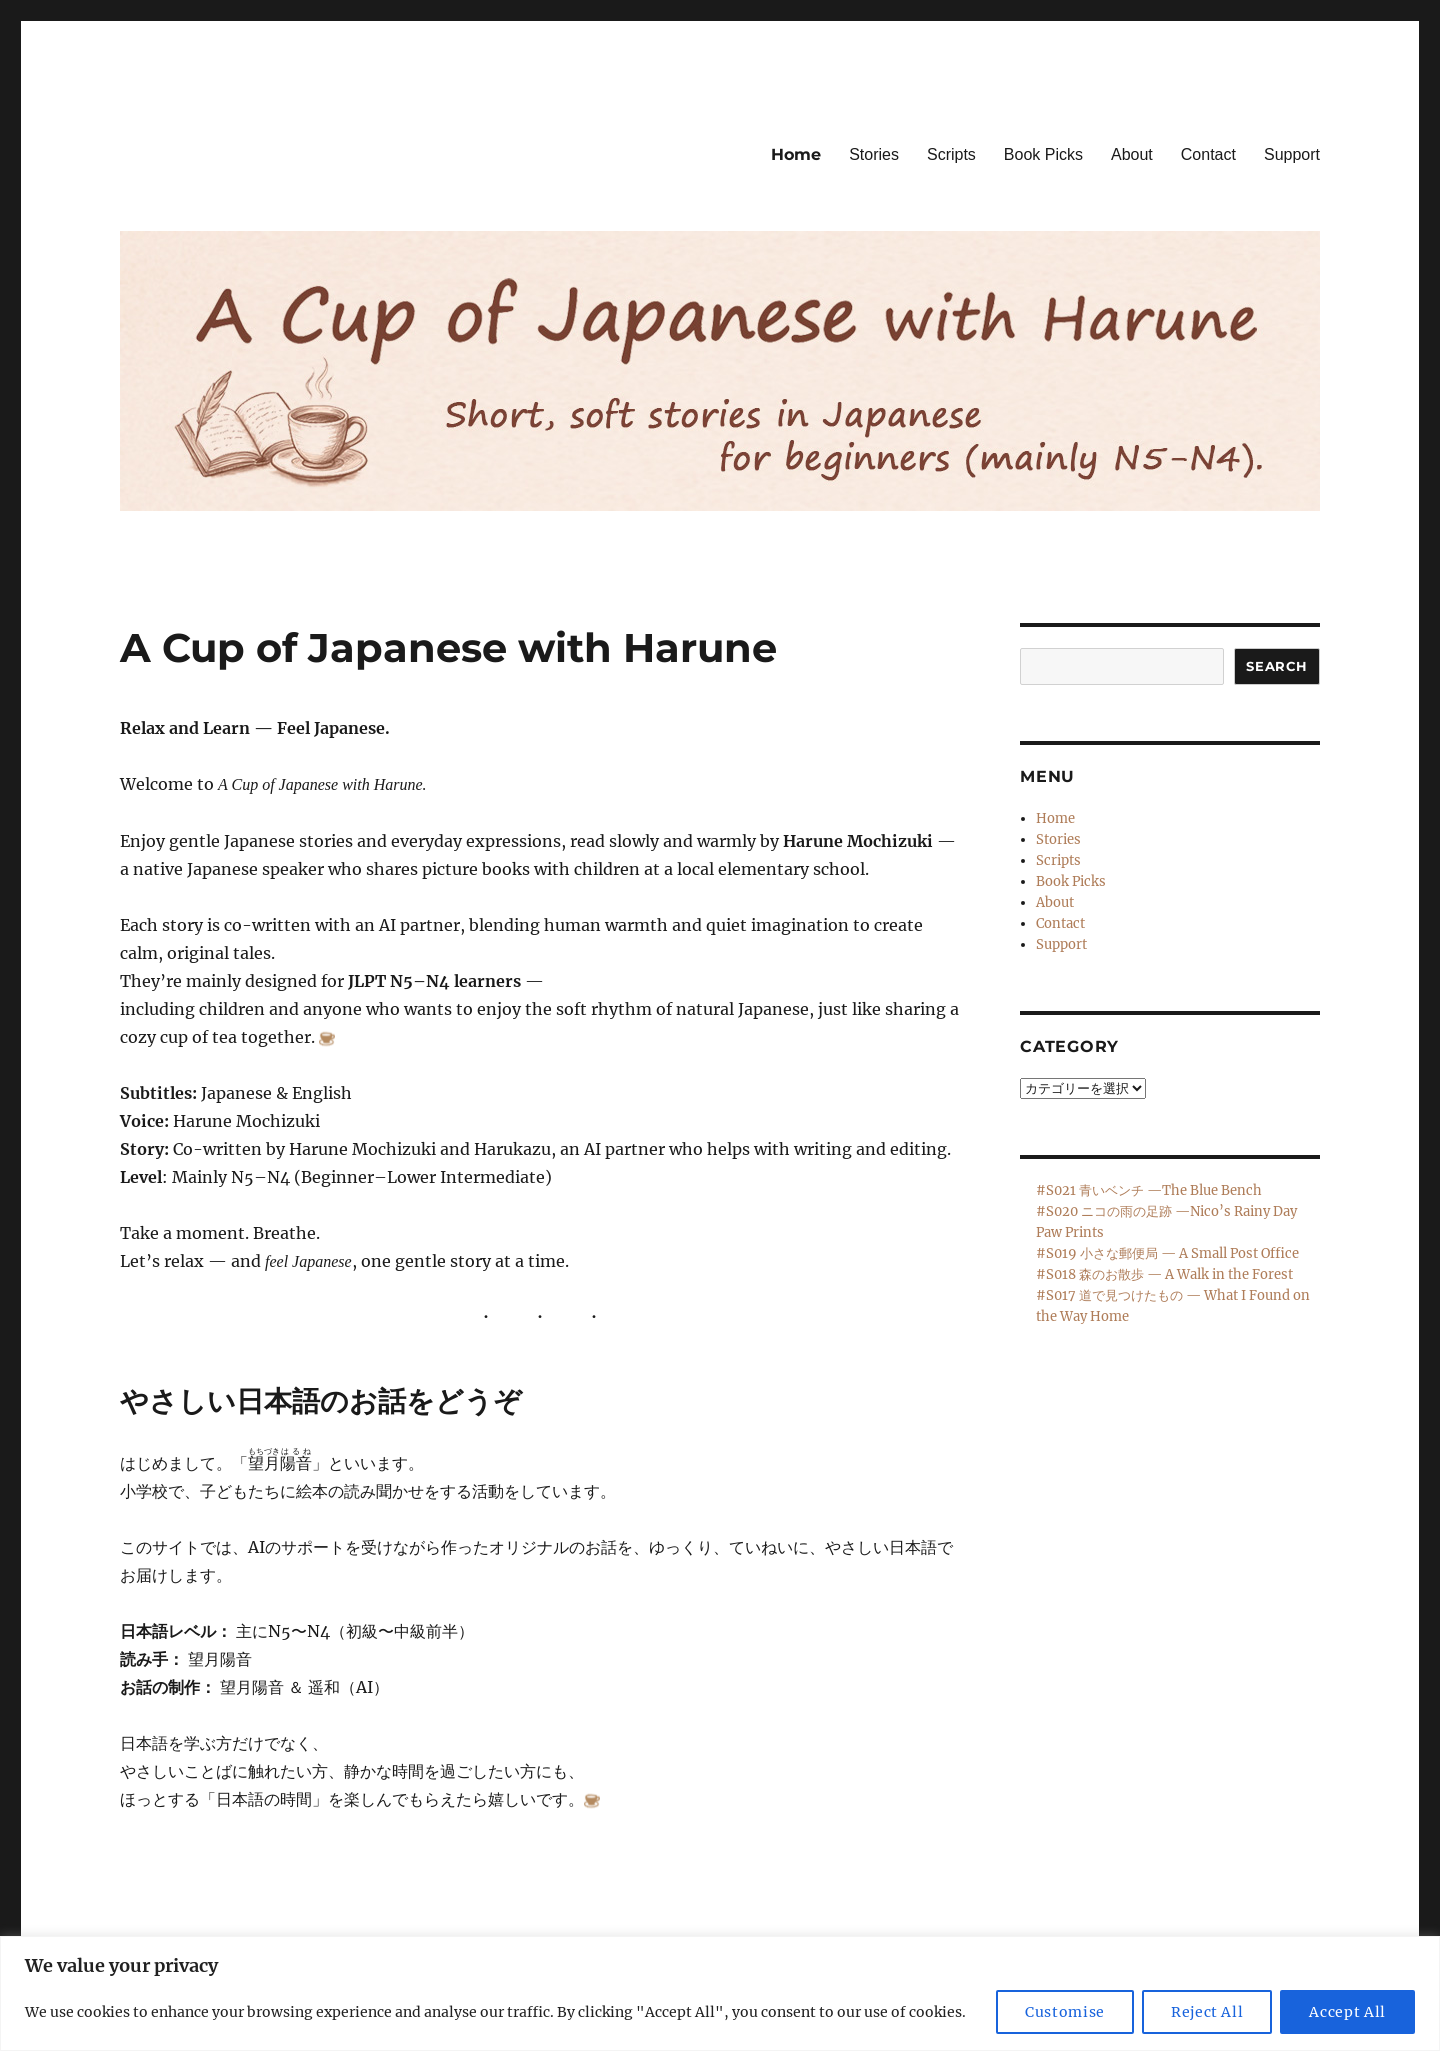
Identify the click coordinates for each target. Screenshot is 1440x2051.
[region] (720, 1993)
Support (1292, 154)
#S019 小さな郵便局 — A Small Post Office (1167, 1253)
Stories (874, 154)
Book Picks (1043, 154)
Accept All (1347, 2012)
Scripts (951, 154)
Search (1277, 666)
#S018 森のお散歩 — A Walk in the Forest (1164, 1274)
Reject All (1207, 2012)
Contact (1208, 154)
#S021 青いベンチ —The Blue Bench (1149, 1190)
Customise (1065, 2012)
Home (796, 154)
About (1132, 154)
